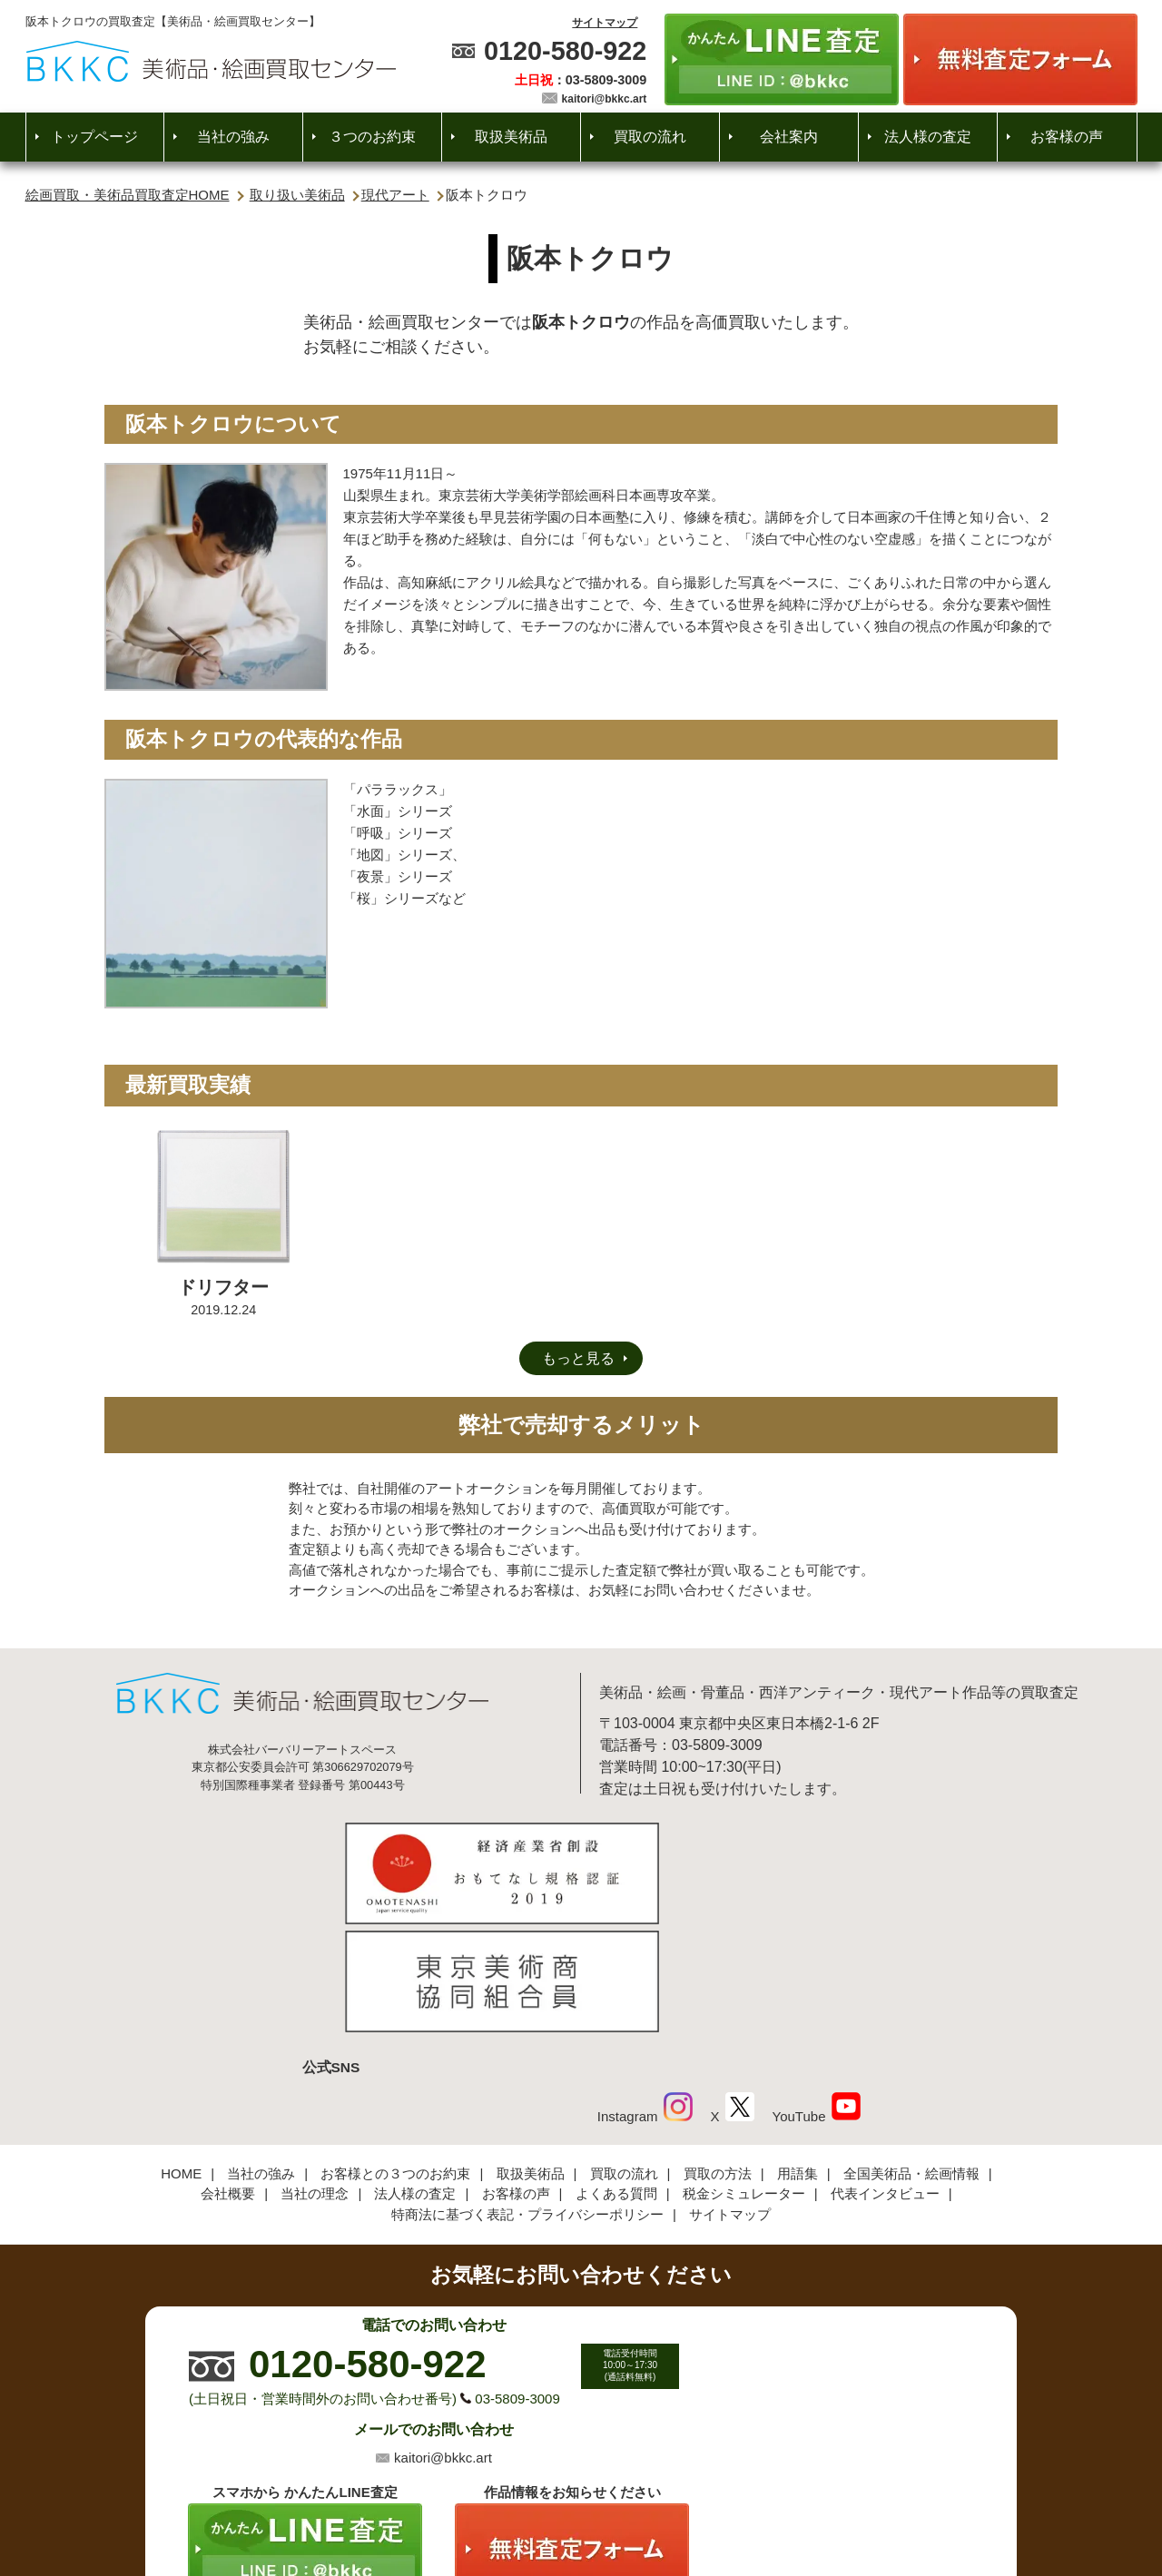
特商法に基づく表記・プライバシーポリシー (527, 2092)
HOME (181, 2052)
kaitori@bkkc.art (604, 99)
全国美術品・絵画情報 (911, 2052)
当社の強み (233, 136)
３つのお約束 (372, 136)
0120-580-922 (565, 50)
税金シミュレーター (744, 2071)
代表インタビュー (885, 2071)
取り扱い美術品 (297, 194)
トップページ (94, 136)
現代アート (395, 194)
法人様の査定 (927, 136)
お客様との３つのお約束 (395, 2052)
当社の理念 (315, 2071)
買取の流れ (650, 136)
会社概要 (228, 2071)
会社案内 (789, 136)
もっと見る (578, 1358)
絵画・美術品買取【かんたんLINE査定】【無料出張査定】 (211, 61)
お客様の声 (1066, 136)
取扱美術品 (511, 136)
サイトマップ (604, 22)
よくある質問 (616, 2071)
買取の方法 (718, 2052)
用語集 (797, 2052)
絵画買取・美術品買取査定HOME (127, 194)
